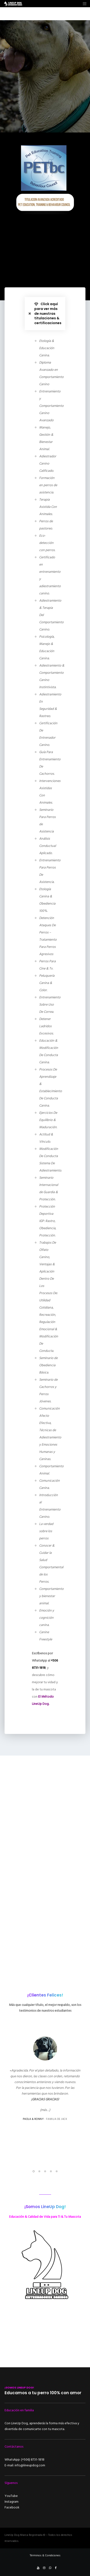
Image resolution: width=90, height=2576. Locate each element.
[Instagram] (44, 2567)
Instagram (11, 2501)
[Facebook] (56, 2567)
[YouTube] (38, 2567)
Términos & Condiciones (45, 2555)
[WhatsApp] (50, 2567)
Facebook (12, 2507)
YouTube (11, 2496)
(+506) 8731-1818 (32, 2459)
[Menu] (83, 3)
